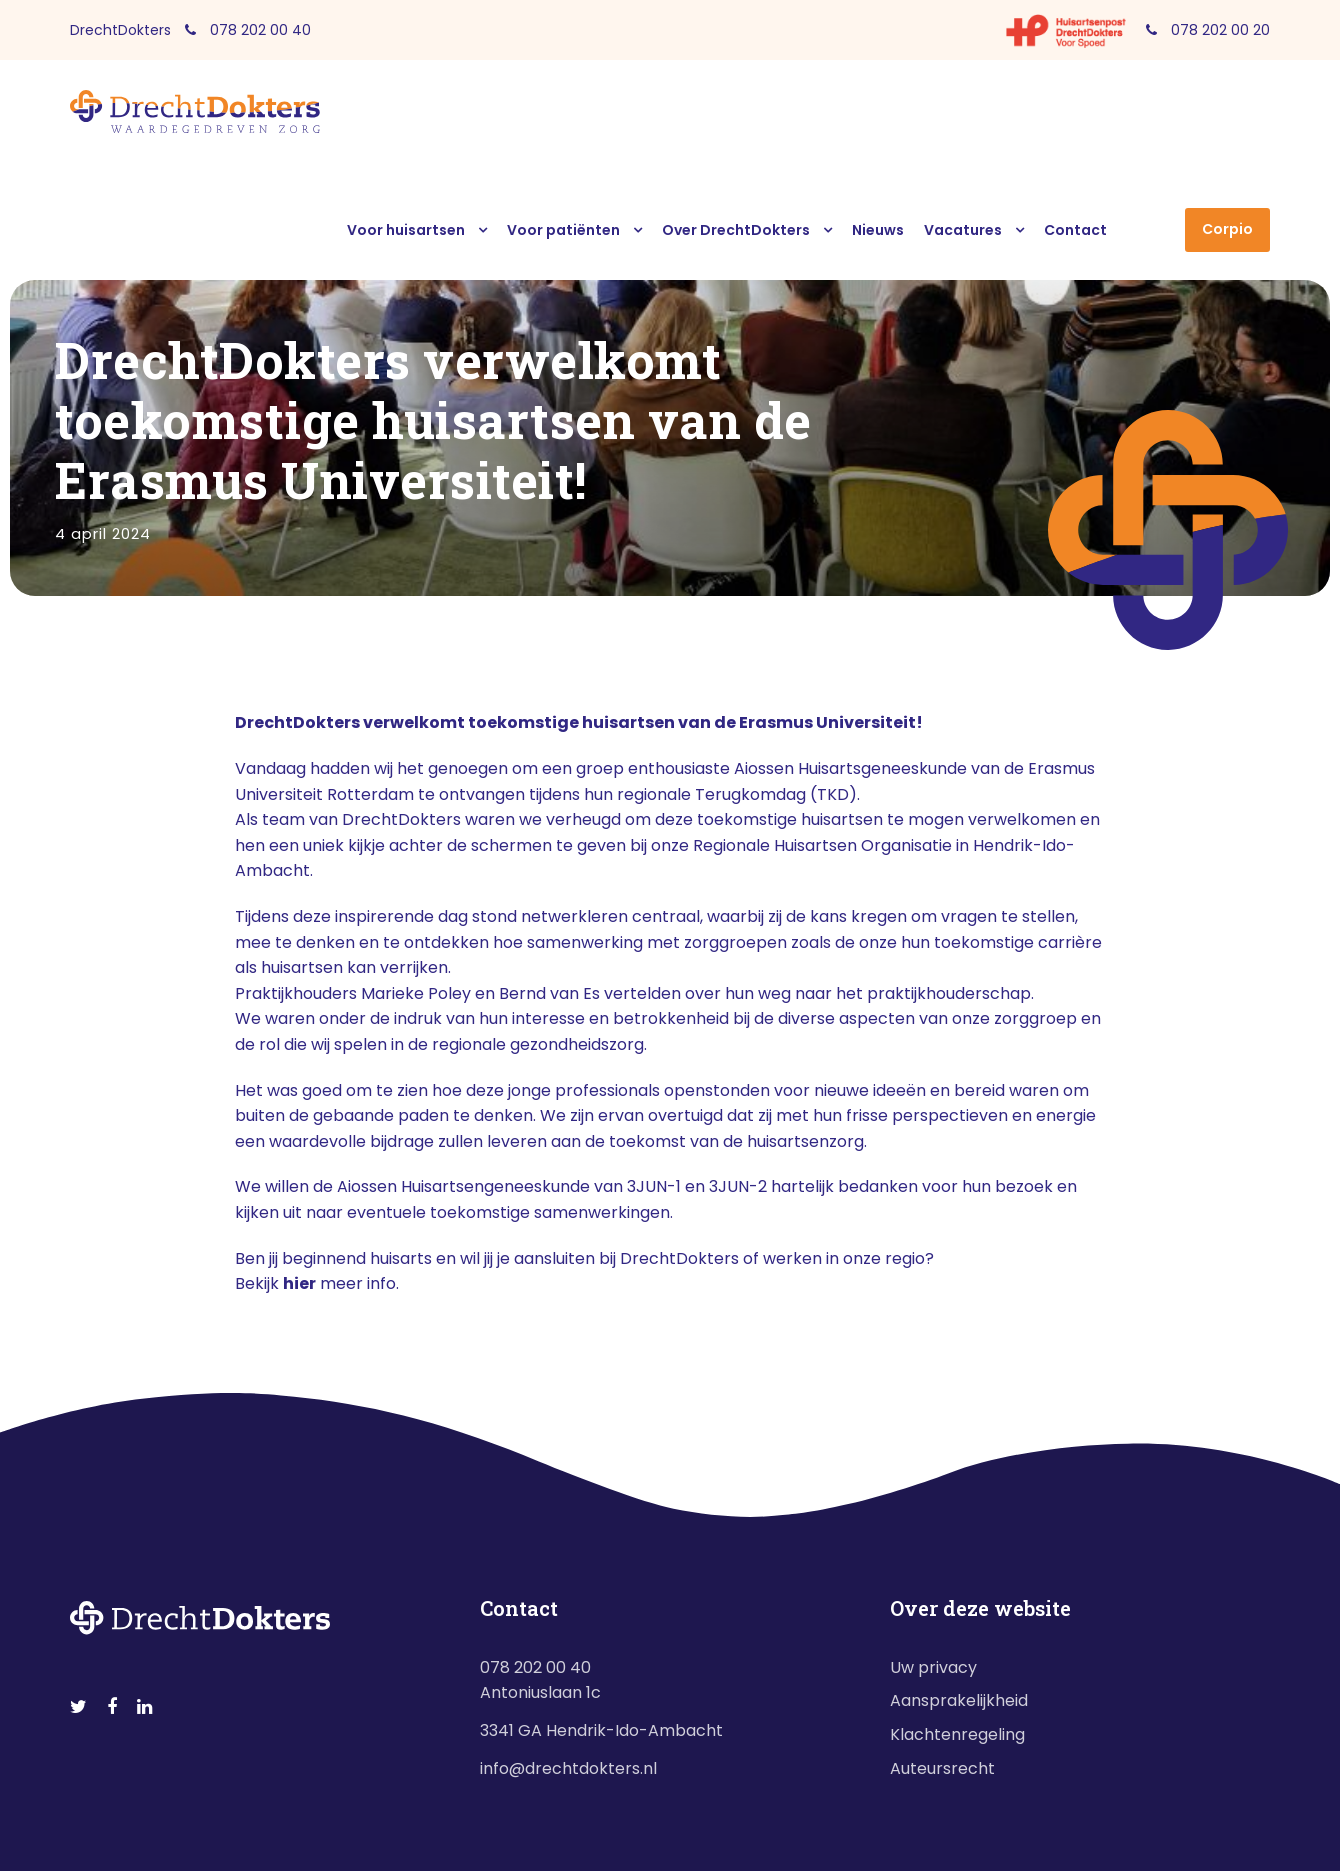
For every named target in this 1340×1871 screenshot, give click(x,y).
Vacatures (963, 230)
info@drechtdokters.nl (568, 1768)
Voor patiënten (563, 230)
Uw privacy (933, 1667)
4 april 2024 (103, 533)
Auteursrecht (942, 1768)
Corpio (1227, 229)
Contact (1075, 230)
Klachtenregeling (957, 1734)
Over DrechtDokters (736, 230)
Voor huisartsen (406, 230)
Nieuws (878, 230)
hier (299, 1283)
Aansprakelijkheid (959, 1700)
